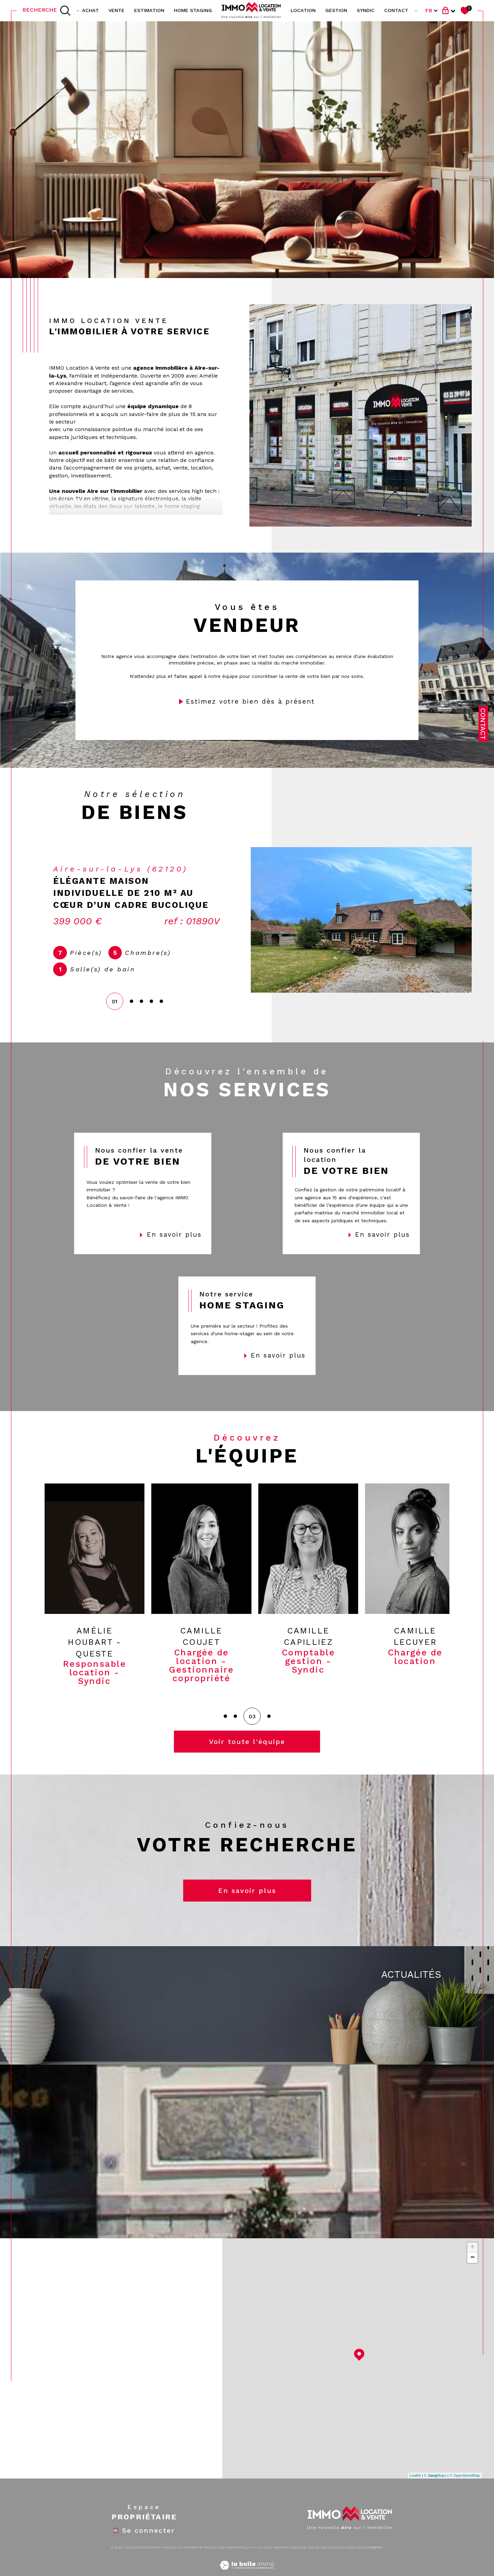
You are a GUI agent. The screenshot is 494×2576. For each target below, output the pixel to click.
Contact (483, 724)
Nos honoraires (231, 2560)
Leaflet (415, 2488)
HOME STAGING (193, 10)
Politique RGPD (352, 2560)
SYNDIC (366, 10)
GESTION (336, 10)
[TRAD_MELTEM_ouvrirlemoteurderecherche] (46, 10)
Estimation (149, 10)
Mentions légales (288, 2560)
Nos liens (328, 2560)
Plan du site (259, 2560)
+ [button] (472, 2260)
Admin (312, 2560)
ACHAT (90, 10)
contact (396, 10)
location (303, 10)
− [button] (472, 2270)
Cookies (375, 2560)
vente (116, 10)
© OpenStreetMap (464, 2488)
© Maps (435, 2488)
